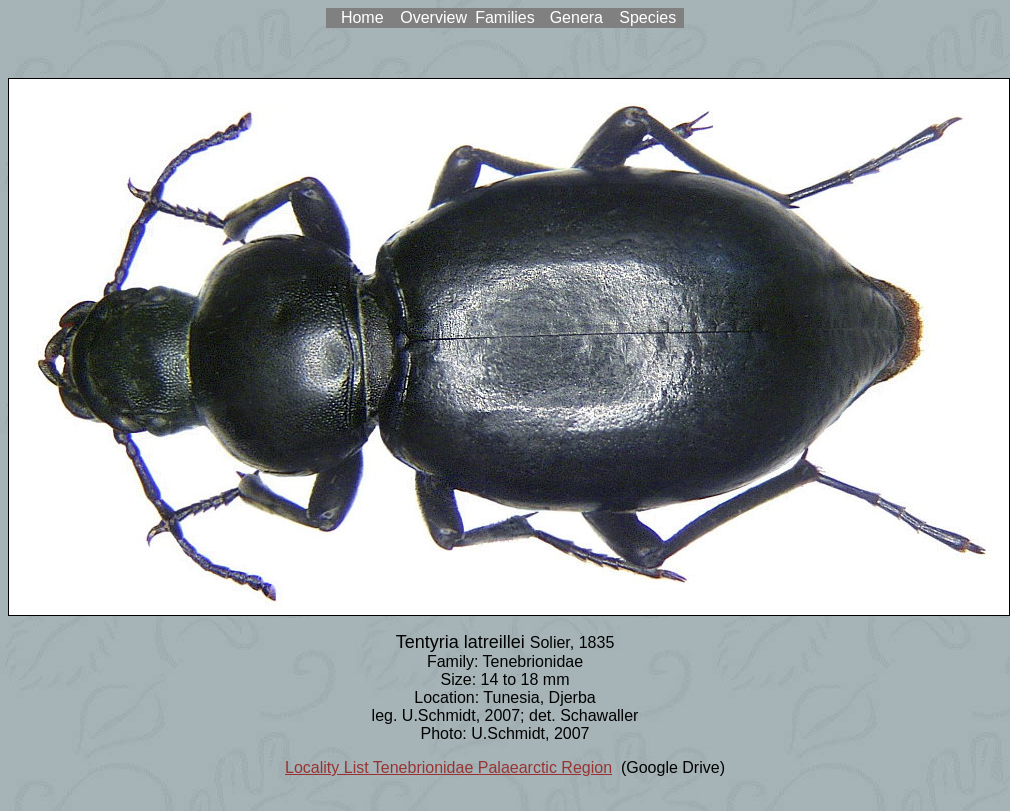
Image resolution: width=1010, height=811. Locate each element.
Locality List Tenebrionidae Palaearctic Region (448, 767)
